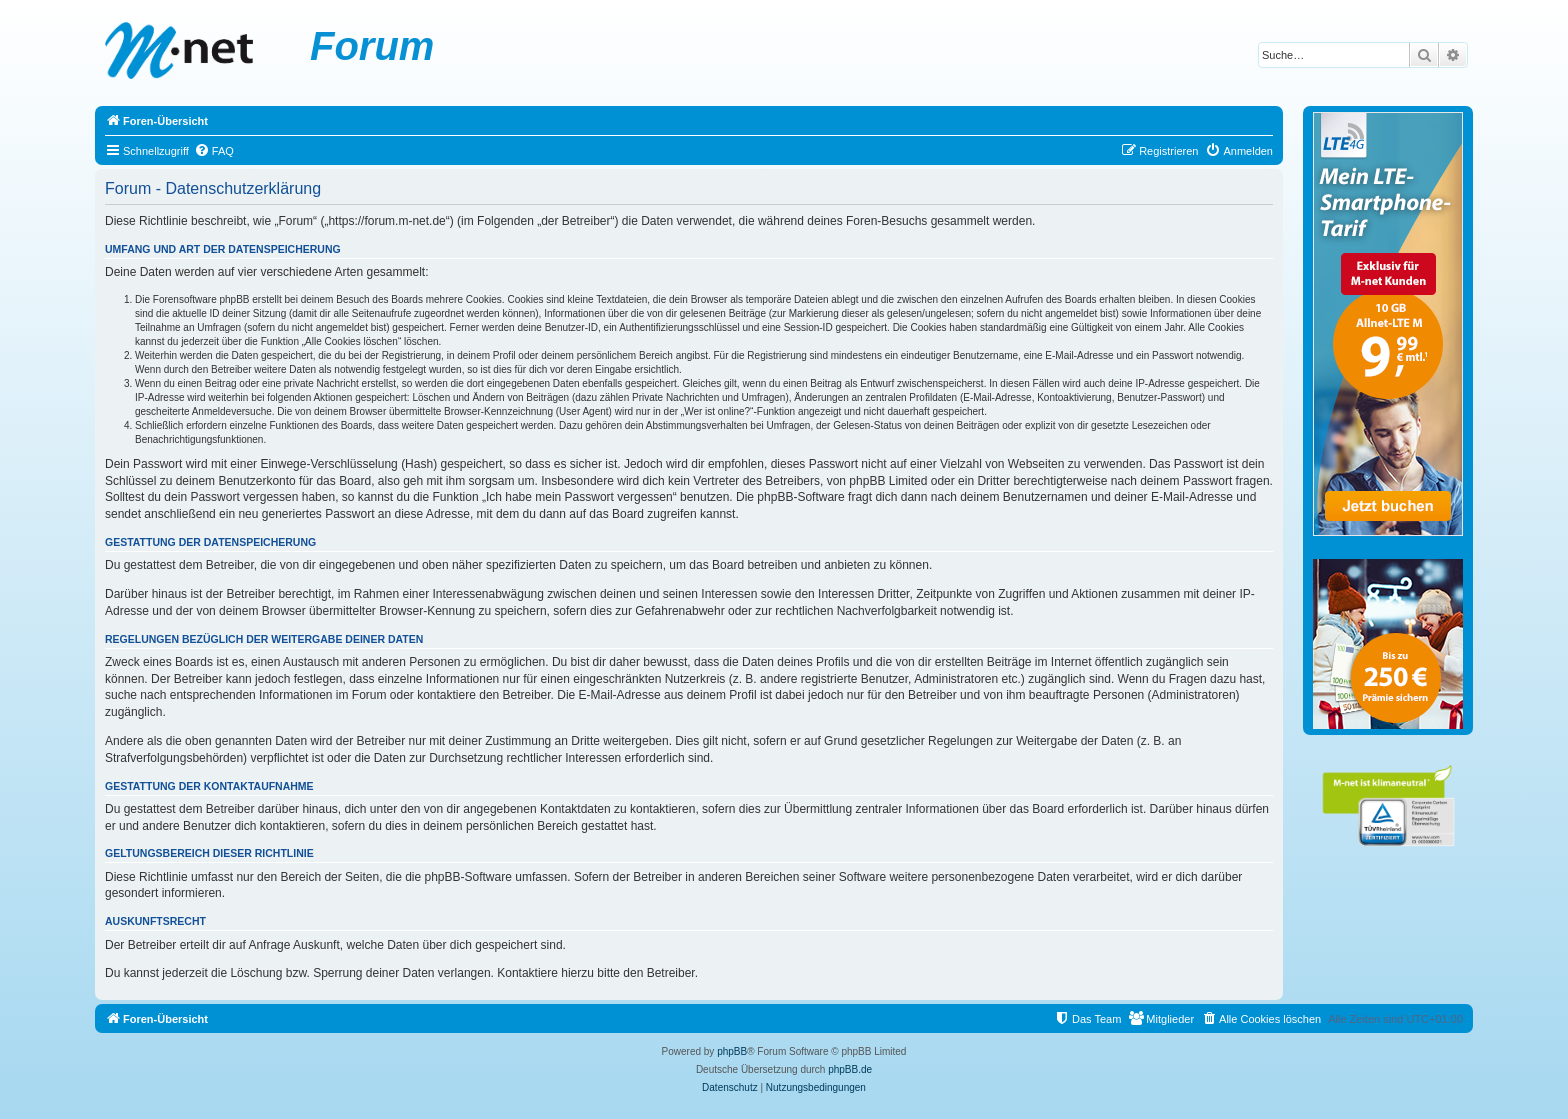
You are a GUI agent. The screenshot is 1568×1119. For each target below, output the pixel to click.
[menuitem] (214, 151)
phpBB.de (850, 1069)
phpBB (732, 1051)
